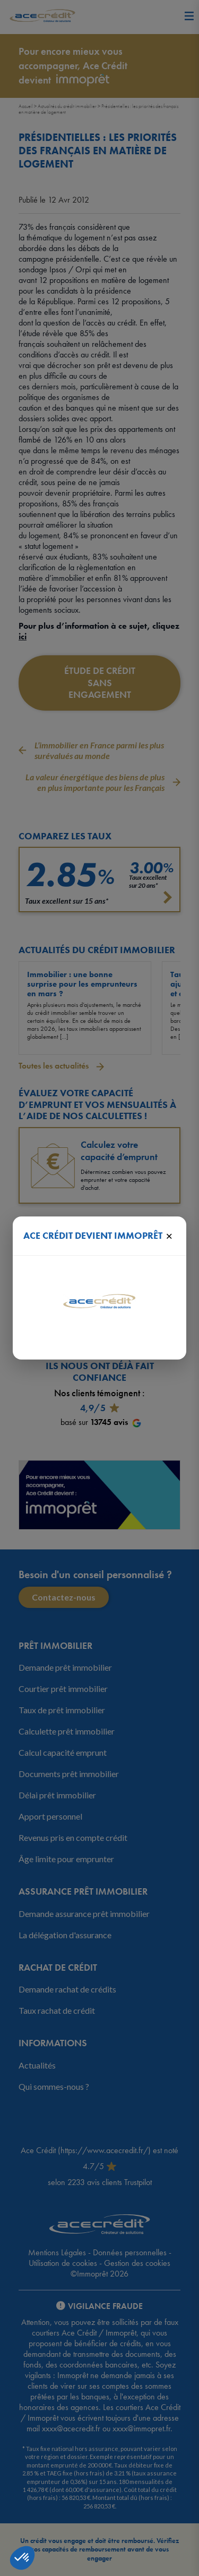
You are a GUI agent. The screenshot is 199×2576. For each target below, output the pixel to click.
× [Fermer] (169, 1236)
